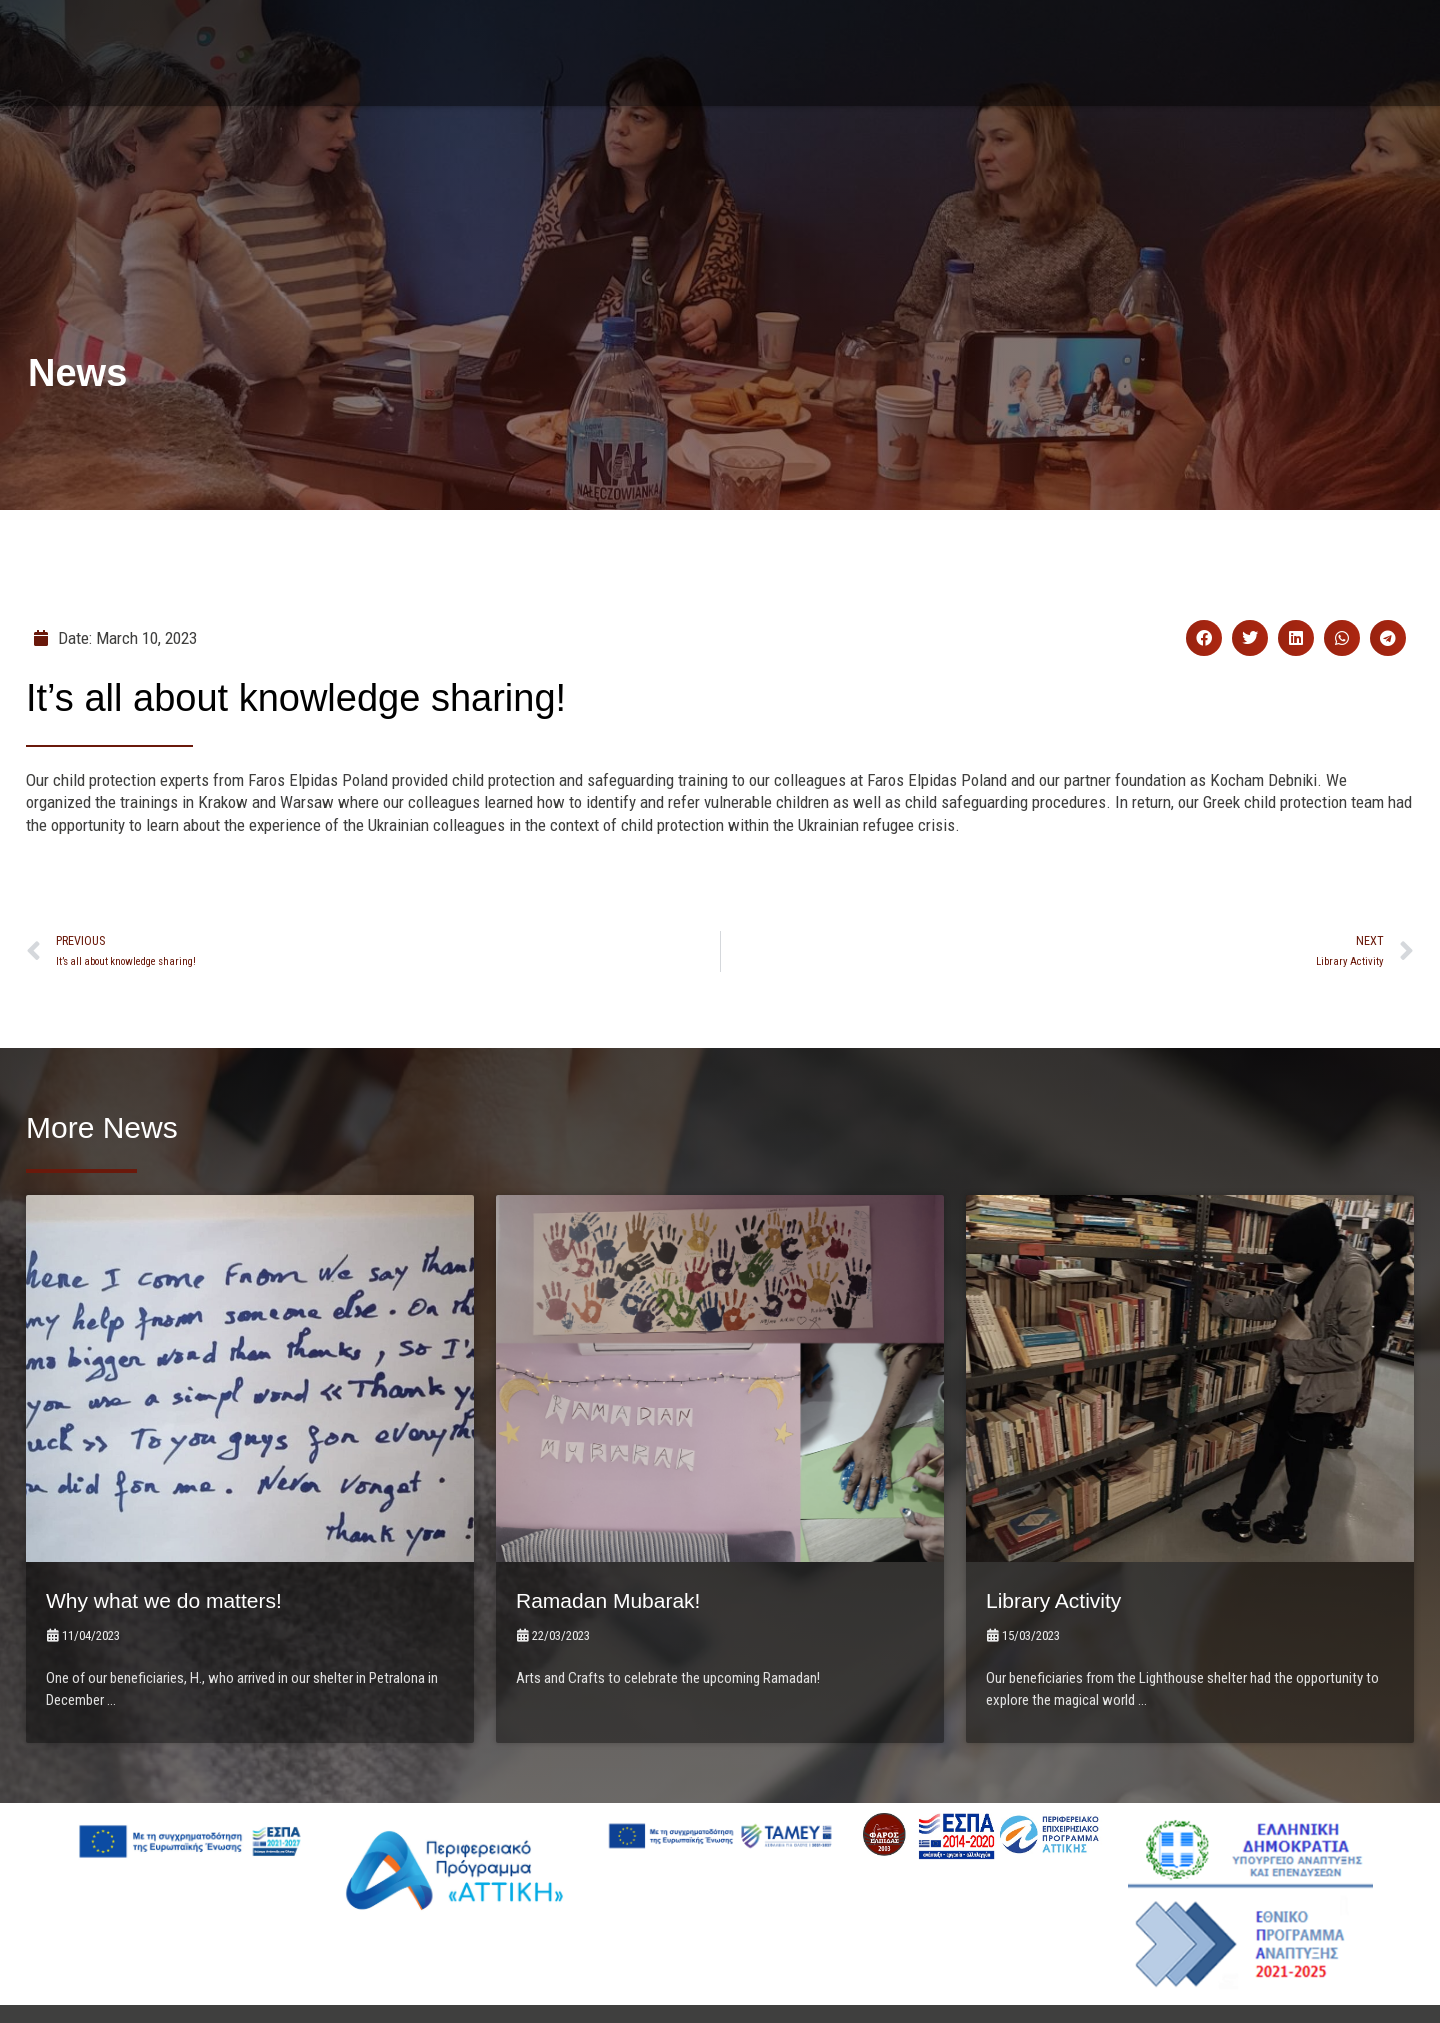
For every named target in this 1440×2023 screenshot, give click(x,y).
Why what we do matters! (180, 1525)
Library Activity (1063, 1525)
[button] (1204, 640)
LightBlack (908, 1965)
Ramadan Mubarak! (621, 1525)
